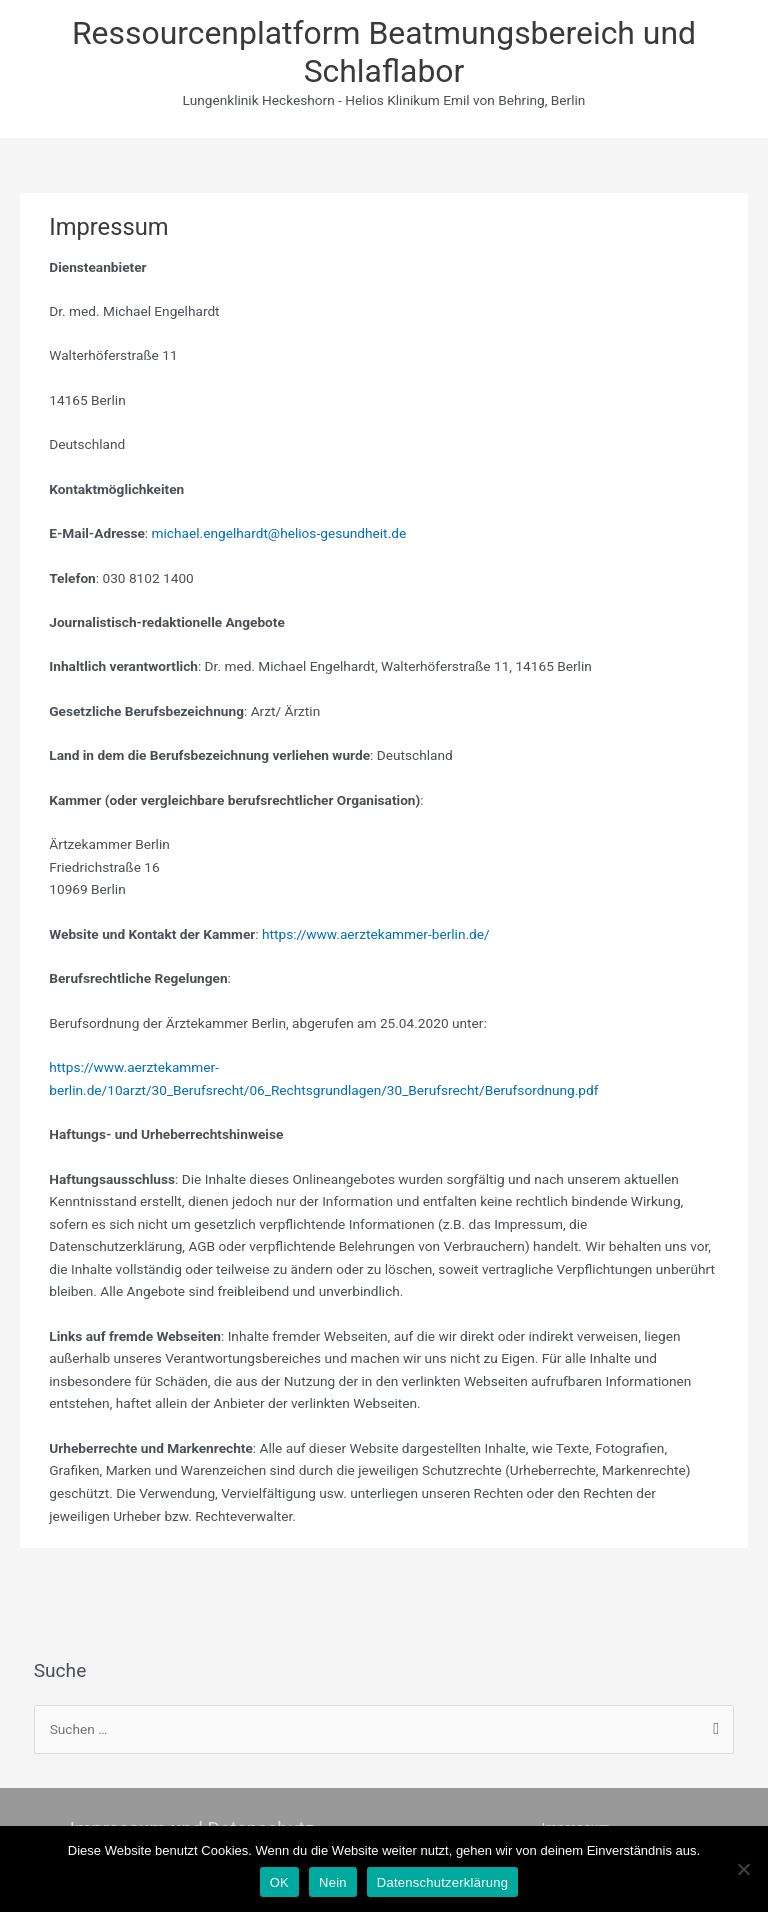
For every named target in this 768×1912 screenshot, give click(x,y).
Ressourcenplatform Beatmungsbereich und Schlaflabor (384, 52)
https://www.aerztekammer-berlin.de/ (376, 934)
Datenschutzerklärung (442, 1882)
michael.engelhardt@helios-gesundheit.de (279, 533)
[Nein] (743, 1869)
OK (279, 1882)
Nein (333, 1882)
